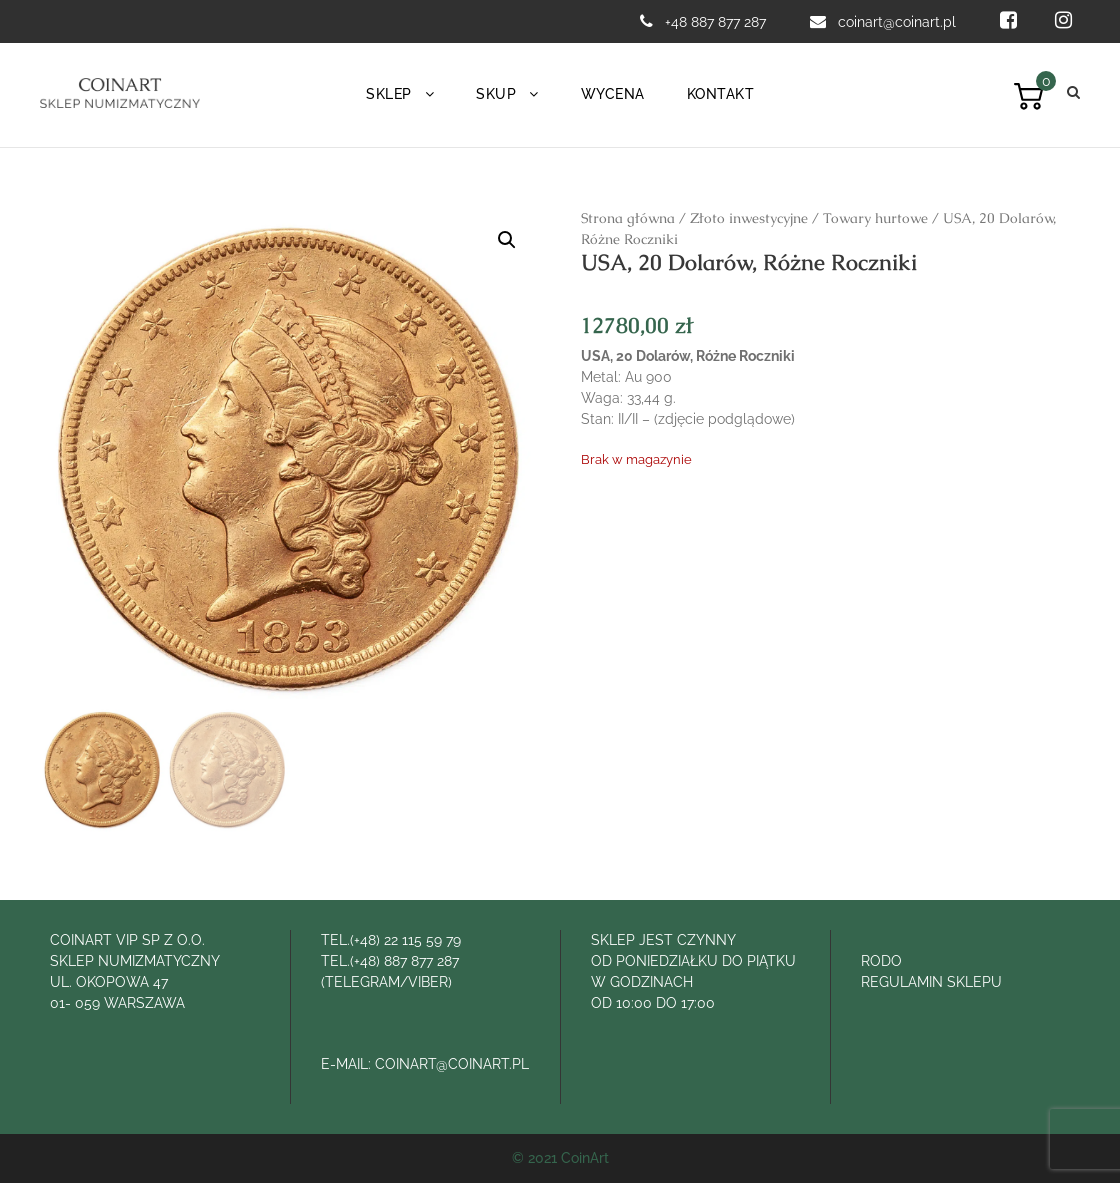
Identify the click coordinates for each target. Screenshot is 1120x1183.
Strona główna (628, 218)
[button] (507, 240)
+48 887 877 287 (715, 22)
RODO (881, 961)
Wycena (613, 94)
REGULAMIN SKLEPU (931, 982)
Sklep (389, 94)
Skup (496, 94)
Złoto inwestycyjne (749, 218)
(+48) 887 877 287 (404, 961)
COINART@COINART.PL (452, 1064)
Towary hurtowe (875, 218)
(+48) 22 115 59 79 (405, 940)
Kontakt (721, 94)
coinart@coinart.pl (899, 22)
